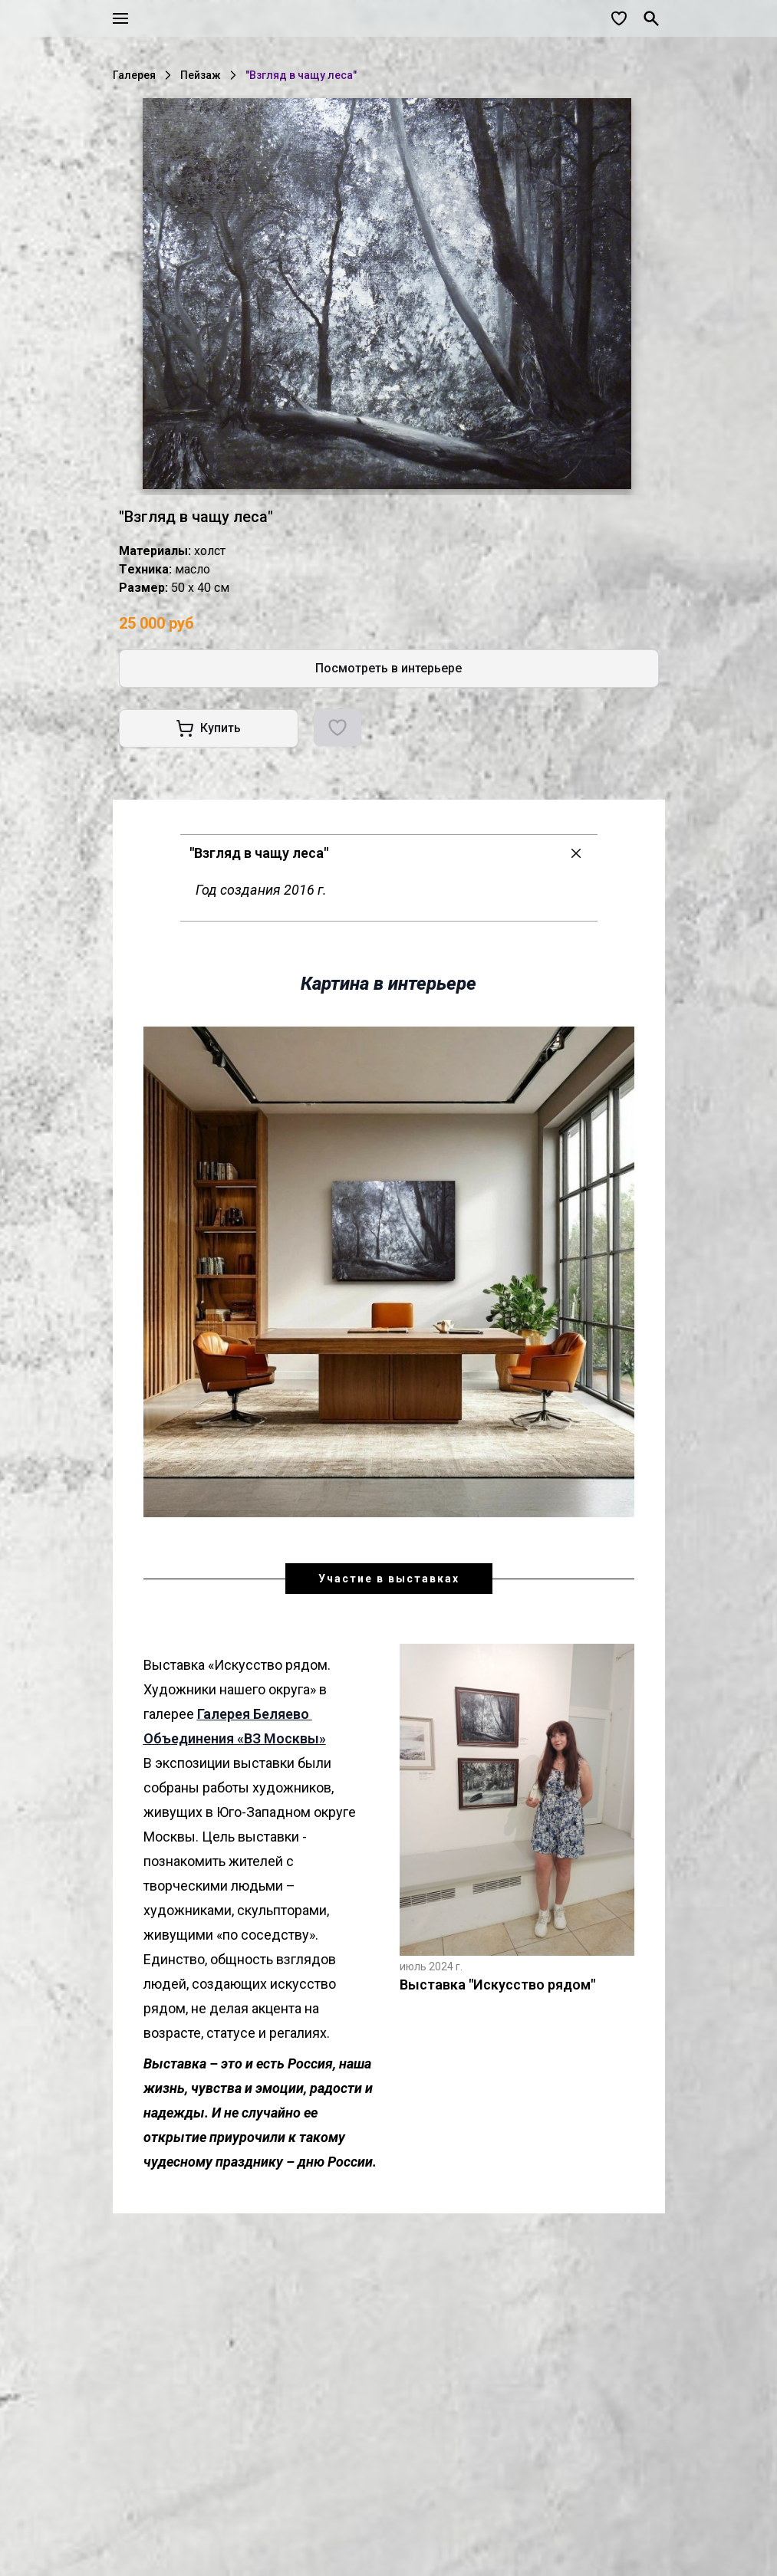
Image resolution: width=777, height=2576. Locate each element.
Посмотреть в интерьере (388, 668)
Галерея (134, 75)
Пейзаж (200, 75)
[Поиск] (651, 18)
